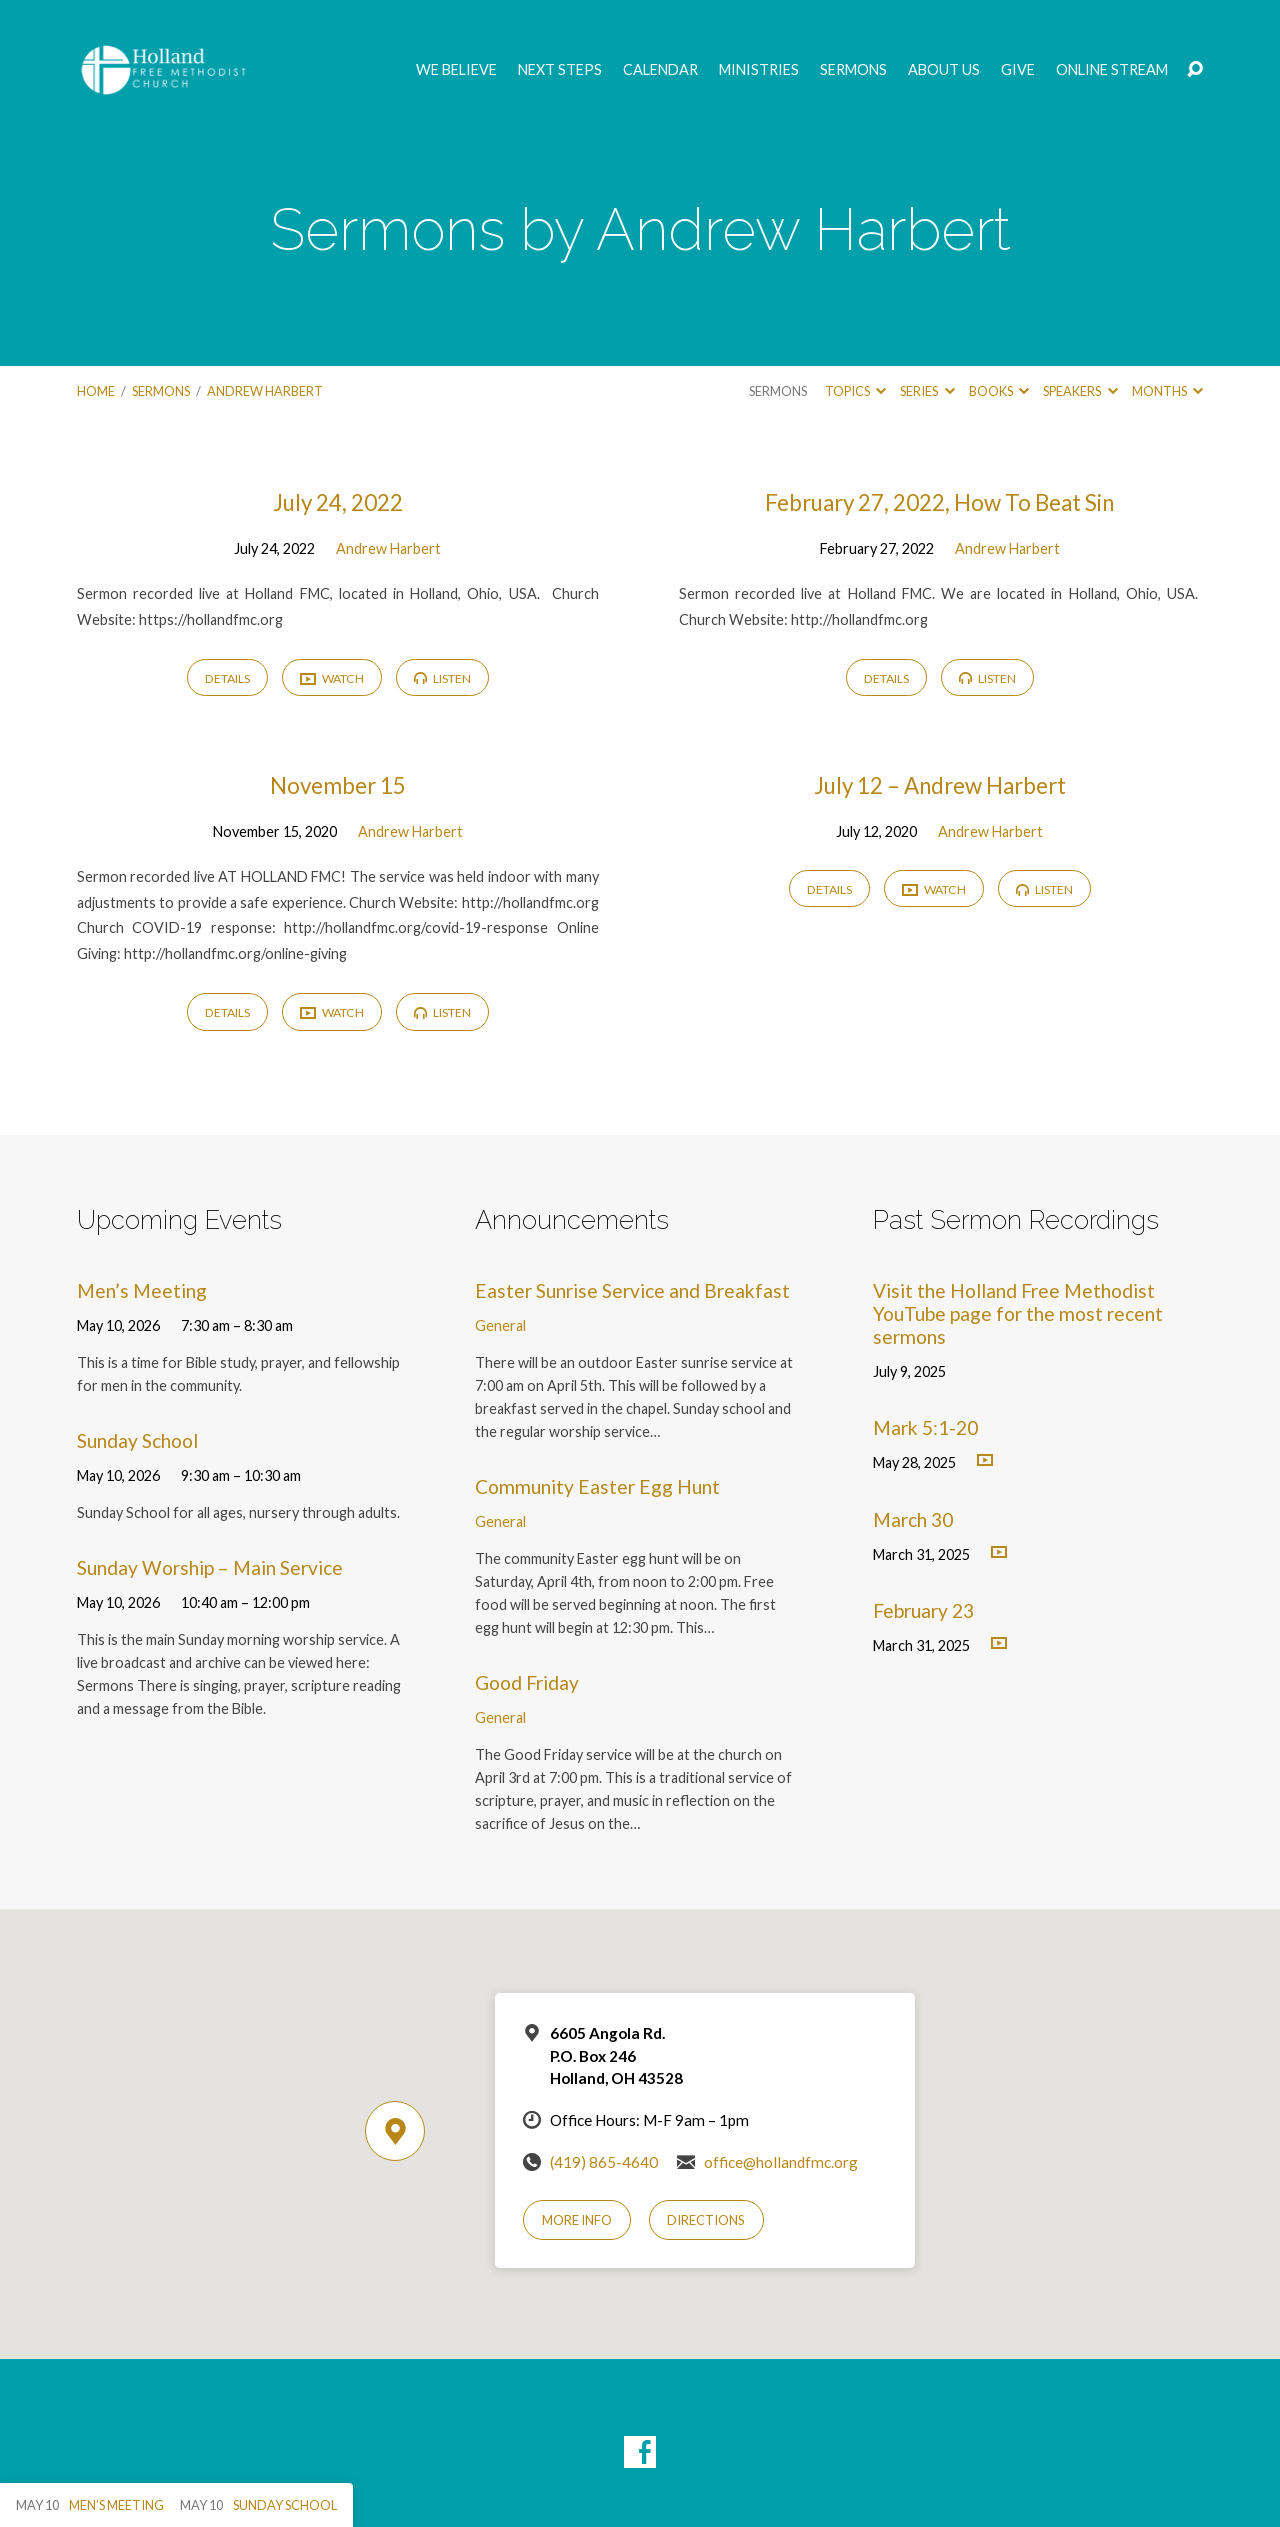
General (500, 1325)
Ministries (759, 70)
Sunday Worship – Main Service (210, 1567)
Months (1167, 391)
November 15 (338, 785)
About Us (944, 70)
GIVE (1018, 70)
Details (227, 678)
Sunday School (137, 1440)
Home (96, 391)
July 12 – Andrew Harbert (940, 785)
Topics (855, 391)
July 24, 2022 (338, 502)
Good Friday (527, 1682)
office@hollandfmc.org (781, 2162)
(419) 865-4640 (604, 2162)
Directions (706, 2220)
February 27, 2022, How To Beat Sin (939, 502)
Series (927, 391)
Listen (442, 678)
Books (999, 391)
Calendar (660, 70)
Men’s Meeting (142, 1290)
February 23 (923, 1610)
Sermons (853, 70)
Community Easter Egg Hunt (597, 1486)
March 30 (913, 1519)
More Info (577, 2220)
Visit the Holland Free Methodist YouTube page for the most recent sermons (1018, 1313)
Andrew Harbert (265, 391)
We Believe (456, 70)
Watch (332, 679)
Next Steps (560, 70)
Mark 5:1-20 (925, 1427)
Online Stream (1112, 70)
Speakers (1080, 391)
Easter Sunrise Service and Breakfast (632, 1290)
